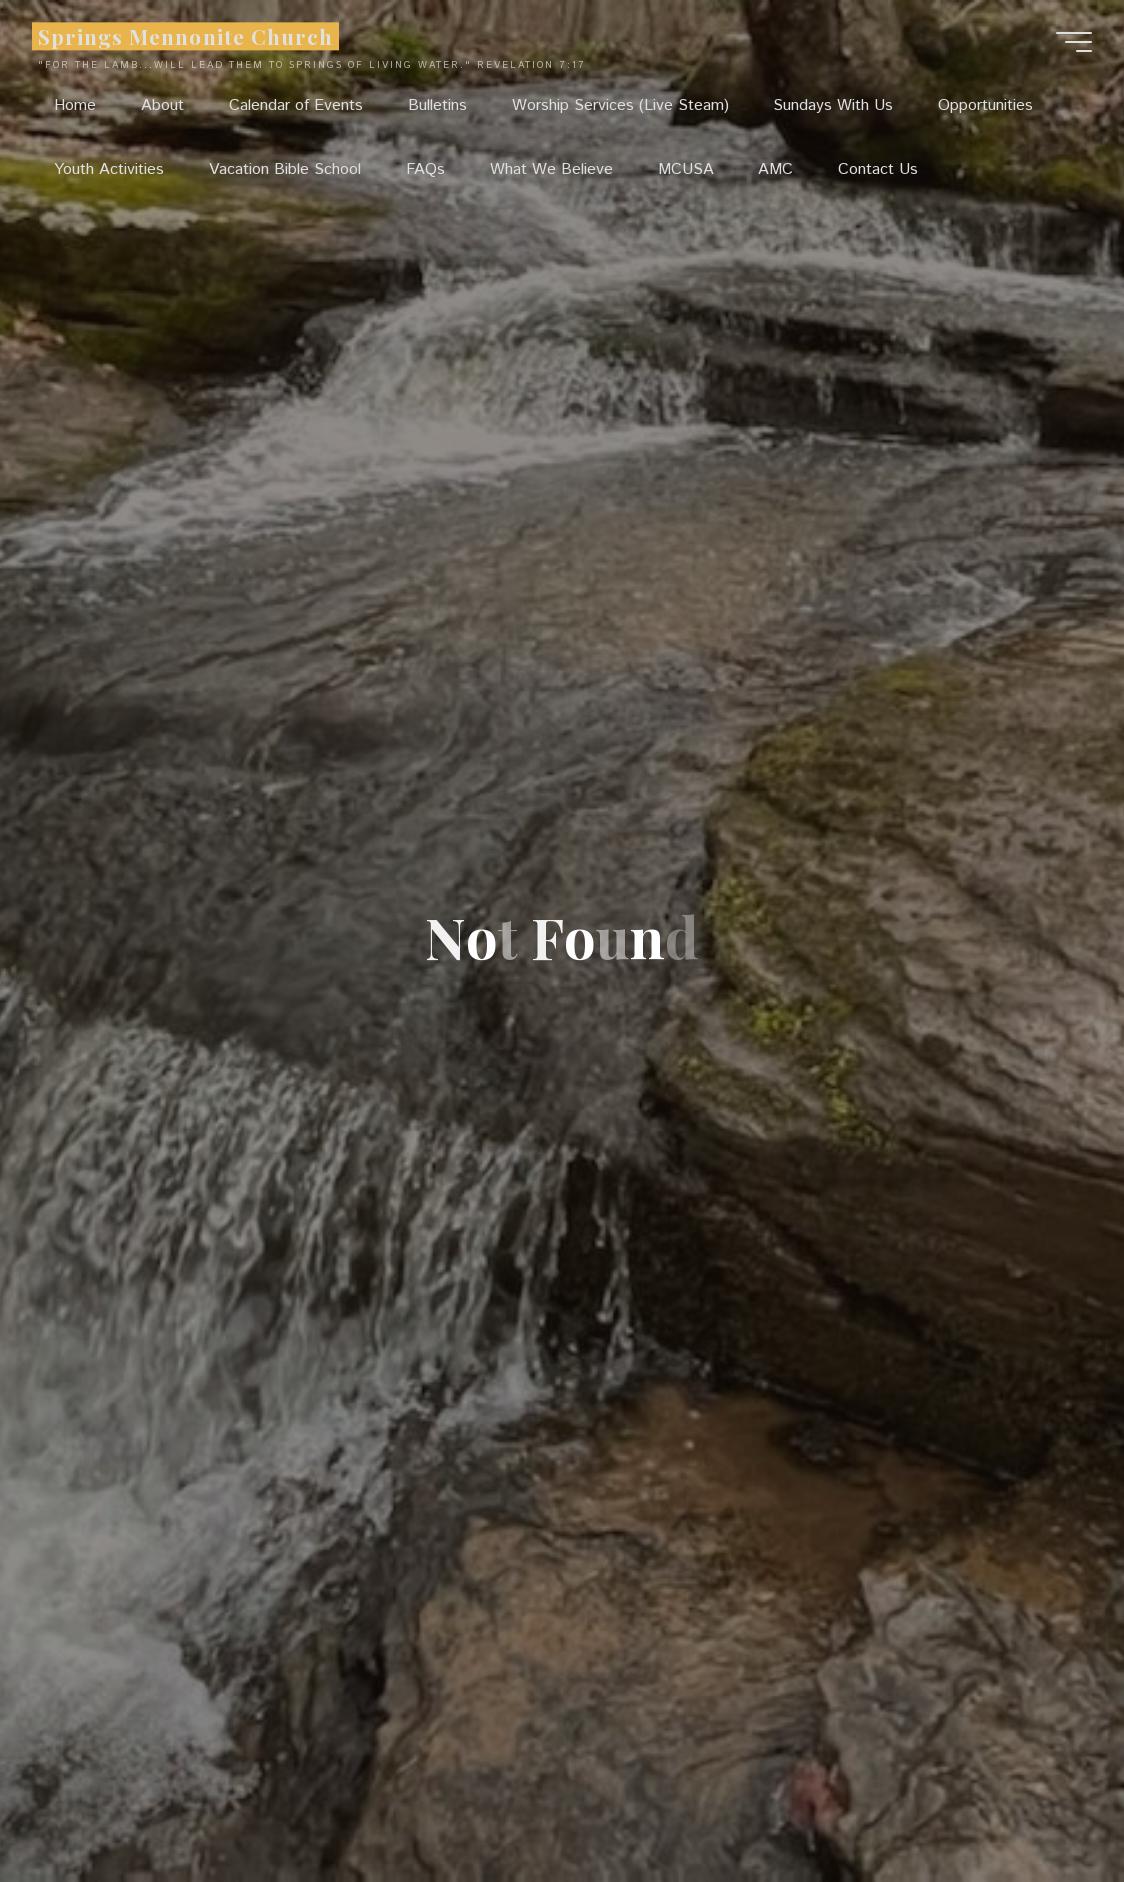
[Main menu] (1074, 42)
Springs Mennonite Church (185, 36)
